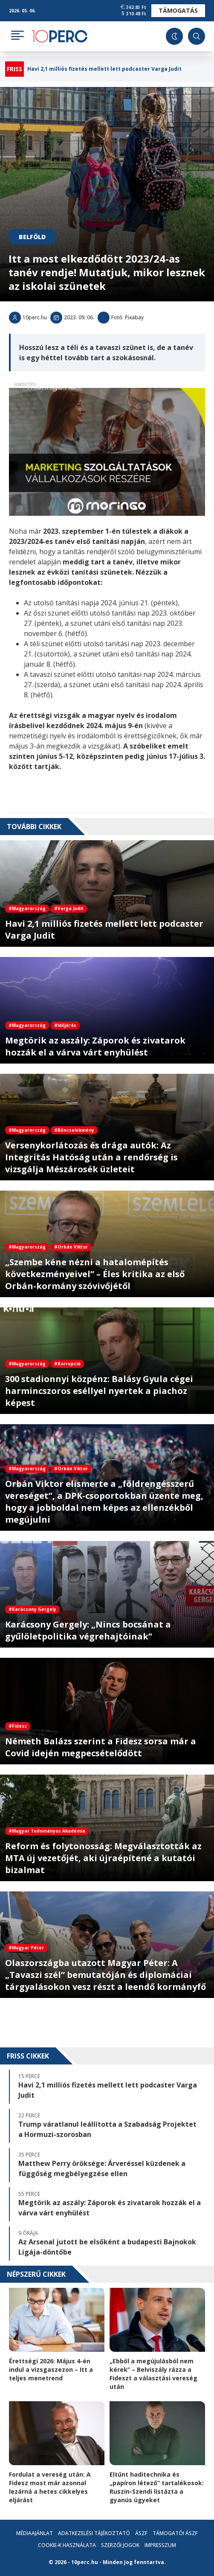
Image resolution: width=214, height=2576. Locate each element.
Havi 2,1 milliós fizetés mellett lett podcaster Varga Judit (104, 69)
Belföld (32, 237)
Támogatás (178, 10)
